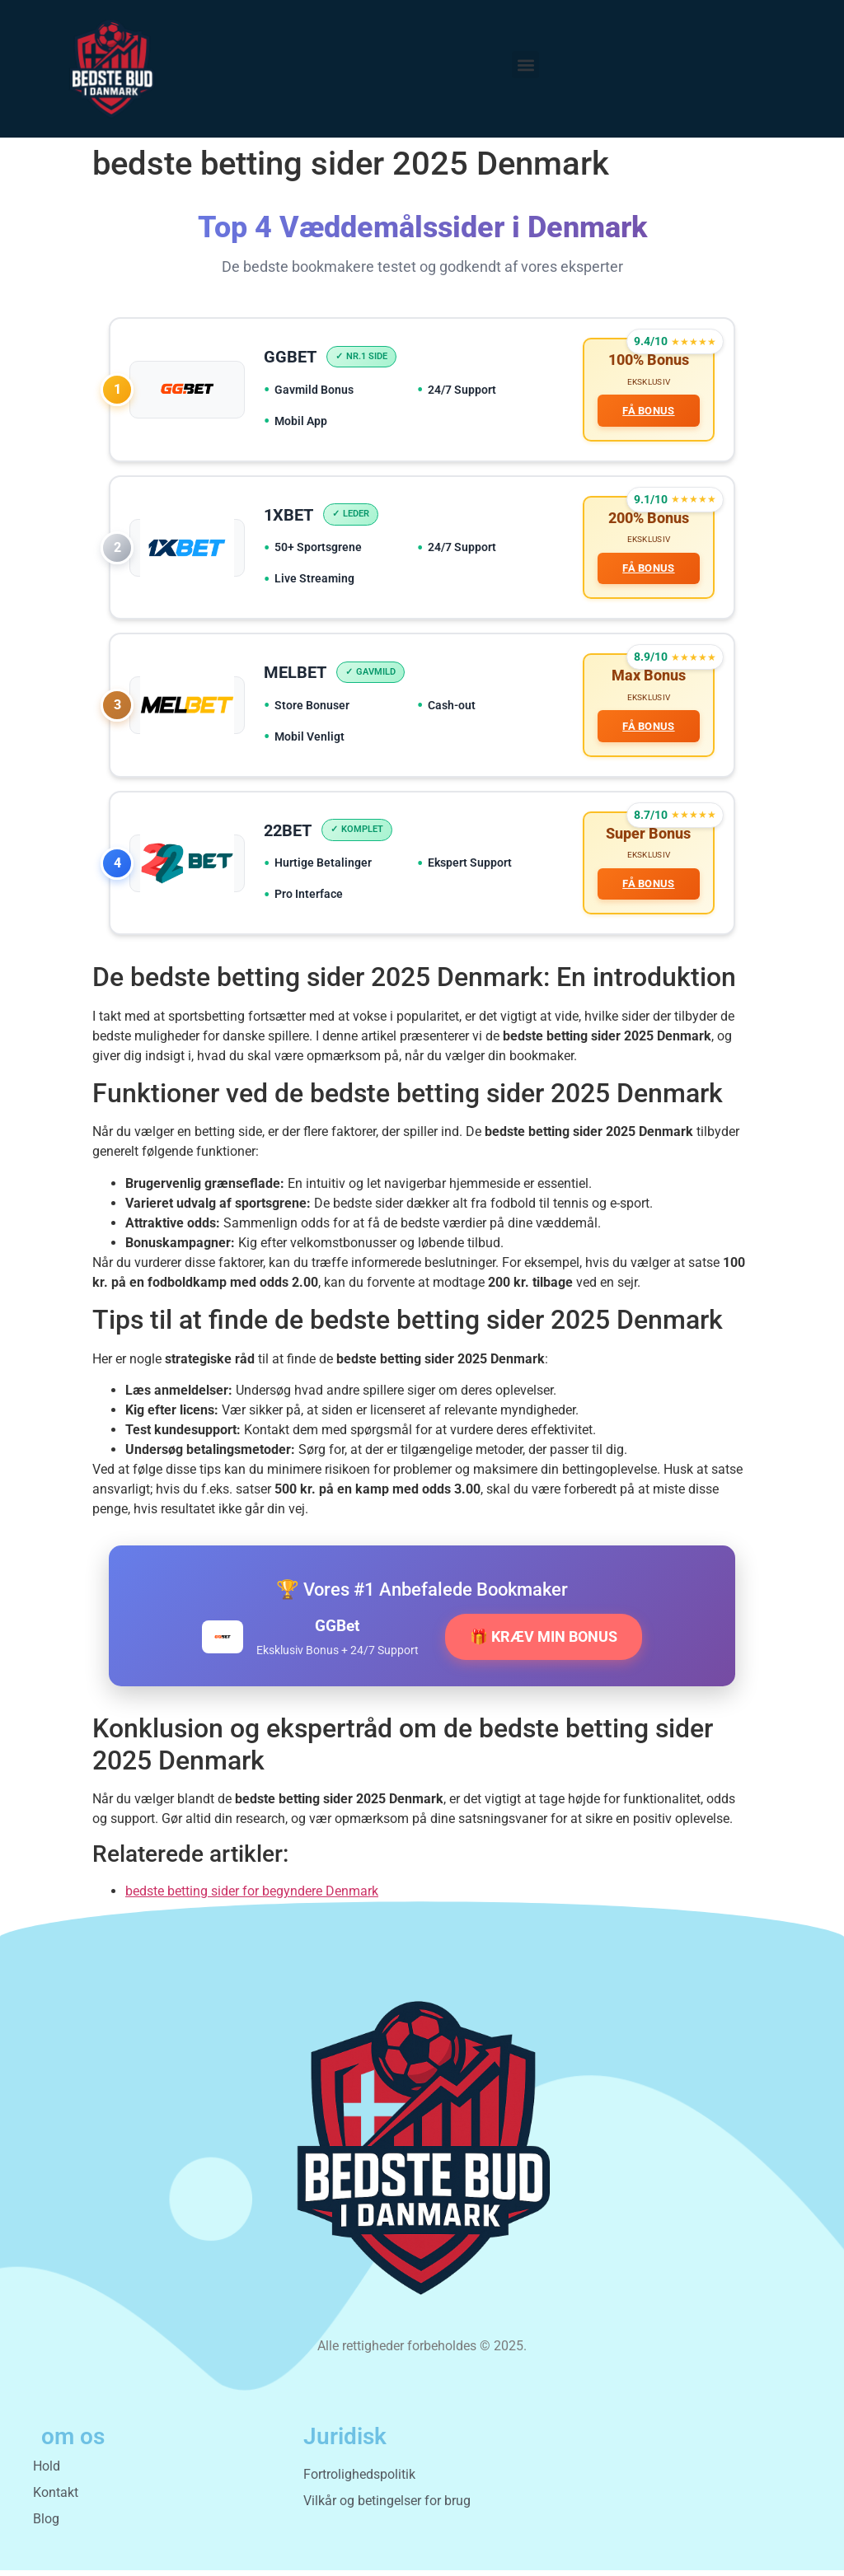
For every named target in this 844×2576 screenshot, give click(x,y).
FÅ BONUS (647, 411)
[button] (525, 64)
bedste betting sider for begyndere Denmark (251, 1897)
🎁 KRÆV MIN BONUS (543, 1642)
